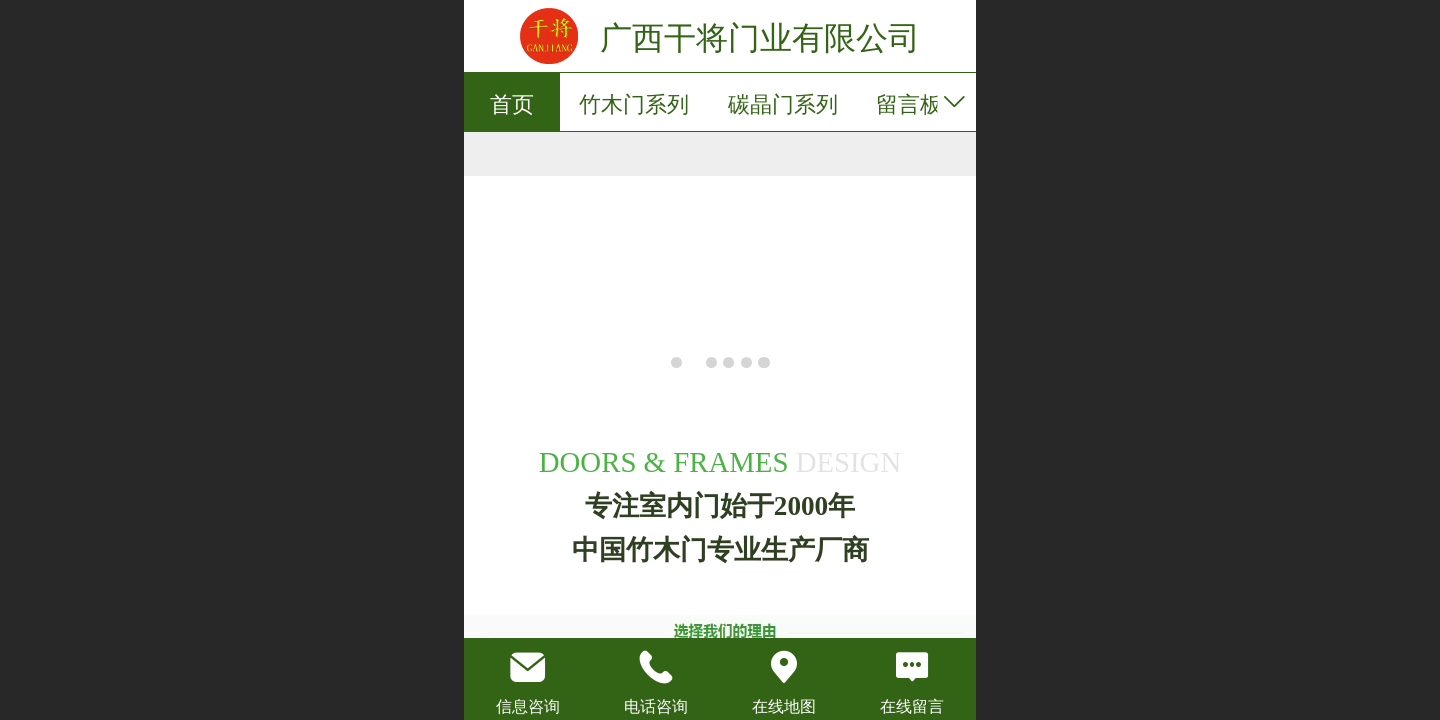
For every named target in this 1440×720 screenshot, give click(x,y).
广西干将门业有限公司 (760, 38)
